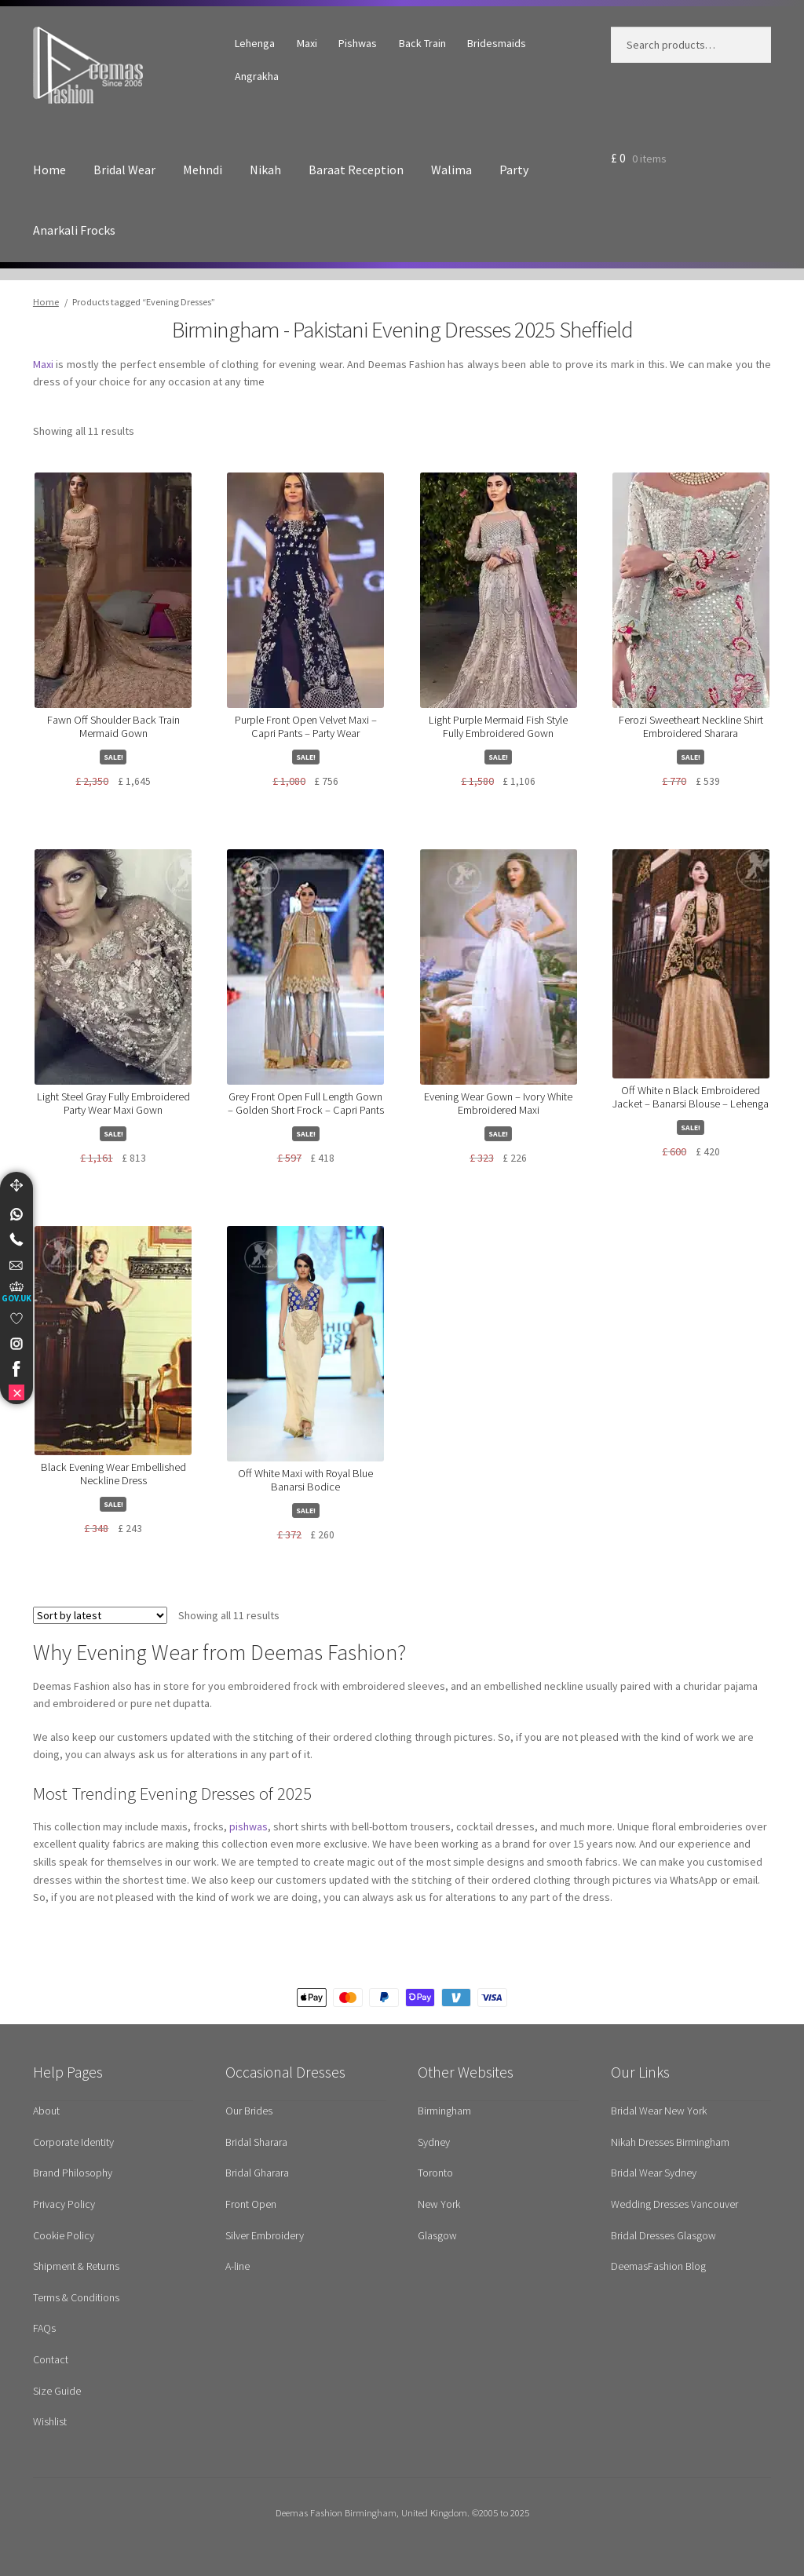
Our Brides (248, 2110)
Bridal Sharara (256, 2142)
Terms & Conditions (76, 2297)
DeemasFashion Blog (658, 2266)
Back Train (422, 43)
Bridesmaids (496, 43)
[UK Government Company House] (16, 1291)
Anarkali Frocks (74, 230)
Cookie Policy (63, 2235)
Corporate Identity (73, 2142)
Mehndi (202, 169)
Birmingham (444, 2110)
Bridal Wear (124, 169)
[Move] (16, 1185)
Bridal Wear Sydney (653, 2173)
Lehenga (255, 43)
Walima (451, 169)
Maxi (307, 43)
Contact (50, 2359)
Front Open (250, 2204)
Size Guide (57, 2391)
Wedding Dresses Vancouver (674, 2204)
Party (513, 169)
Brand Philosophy (72, 2173)
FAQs (44, 2328)
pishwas (248, 1826)
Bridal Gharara (257, 2173)
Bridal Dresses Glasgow (663, 2235)
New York (439, 2204)
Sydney (434, 2142)
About (46, 2110)
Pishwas (357, 43)
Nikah (265, 169)
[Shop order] (100, 1615)
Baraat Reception (356, 169)
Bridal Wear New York (659, 2110)
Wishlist (50, 2421)
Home (49, 169)
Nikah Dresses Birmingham (670, 2142)
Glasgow (437, 2235)
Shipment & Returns (76, 2266)
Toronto (435, 2173)
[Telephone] (16, 1239)
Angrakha (257, 76)
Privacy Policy (64, 2204)
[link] (16, 1214)
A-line (237, 2266)
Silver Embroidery (264, 2235)
